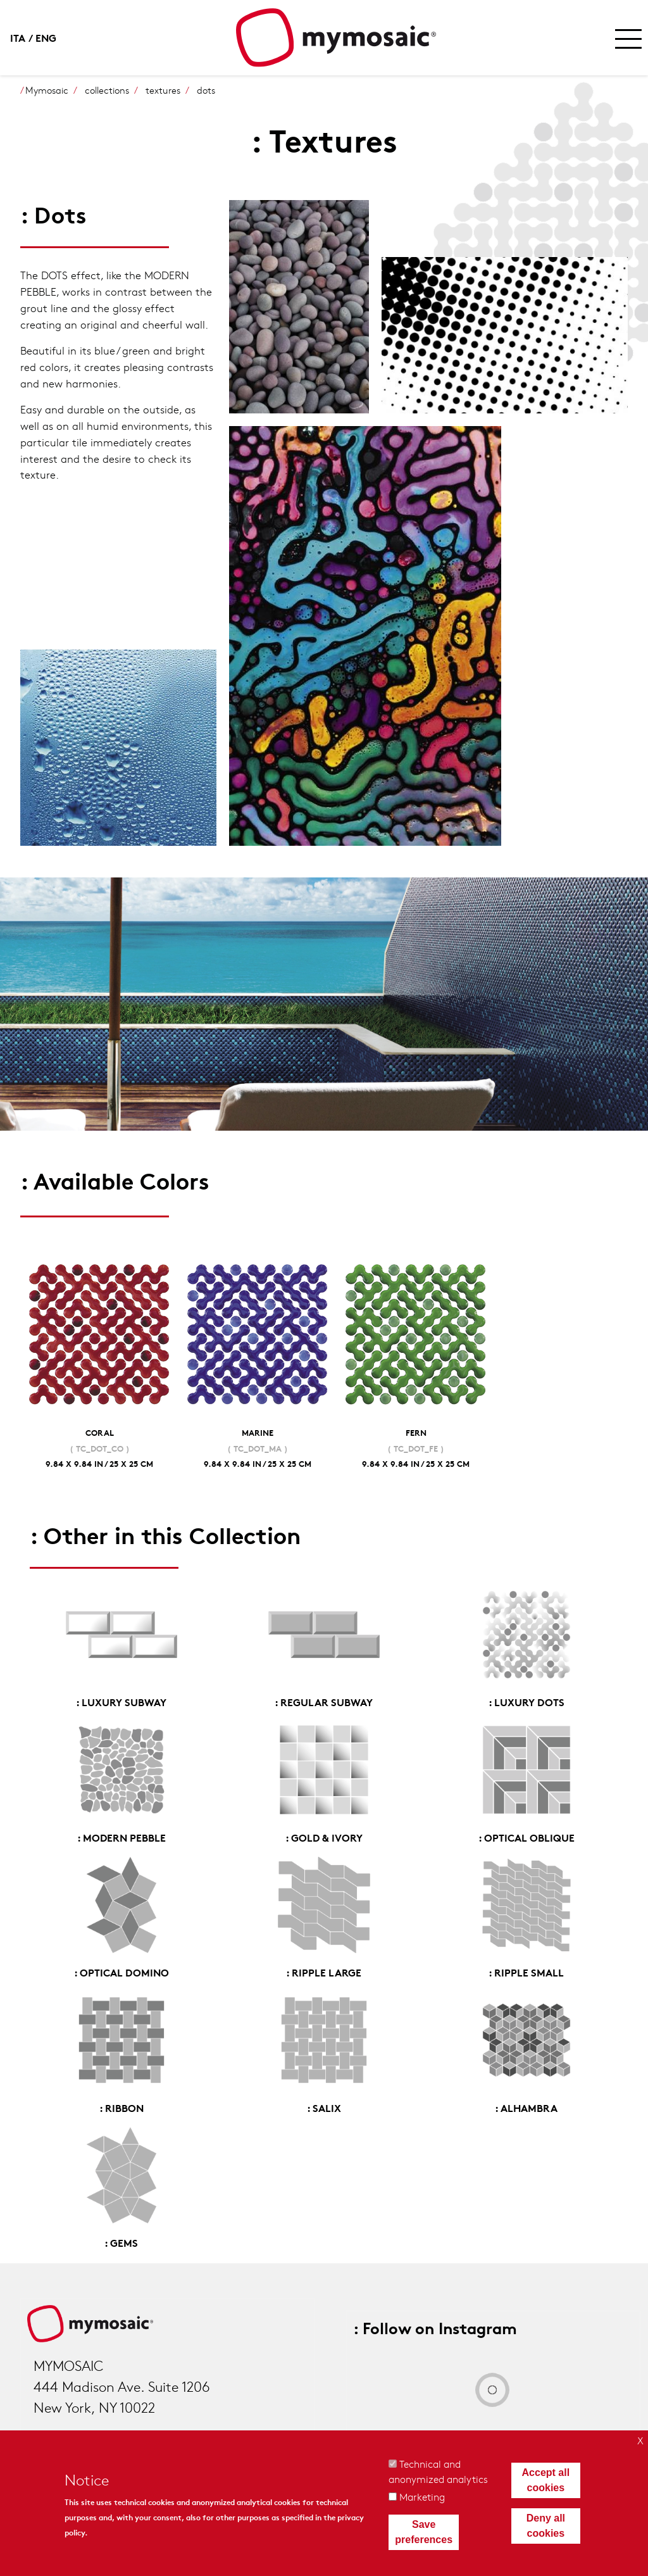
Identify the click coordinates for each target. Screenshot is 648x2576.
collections (107, 90)
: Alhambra (526, 2107)
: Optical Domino (121, 1971)
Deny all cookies (545, 2526)
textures (163, 90)
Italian (22, 37)
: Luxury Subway (121, 1701)
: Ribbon (121, 2107)
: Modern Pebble (121, 1837)
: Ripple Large (323, 1971)
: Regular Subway (324, 1701)
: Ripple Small (526, 1971)
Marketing (422, 2496)
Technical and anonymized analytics (438, 2471)
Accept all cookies (546, 2480)
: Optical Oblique (526, 1837)
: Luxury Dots (526, 1701)
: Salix (324, 2107)
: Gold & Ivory (324, 1837)
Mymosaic (46, 90)
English (48, 37)
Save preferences (423, 2532)
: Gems (121, 2242)
